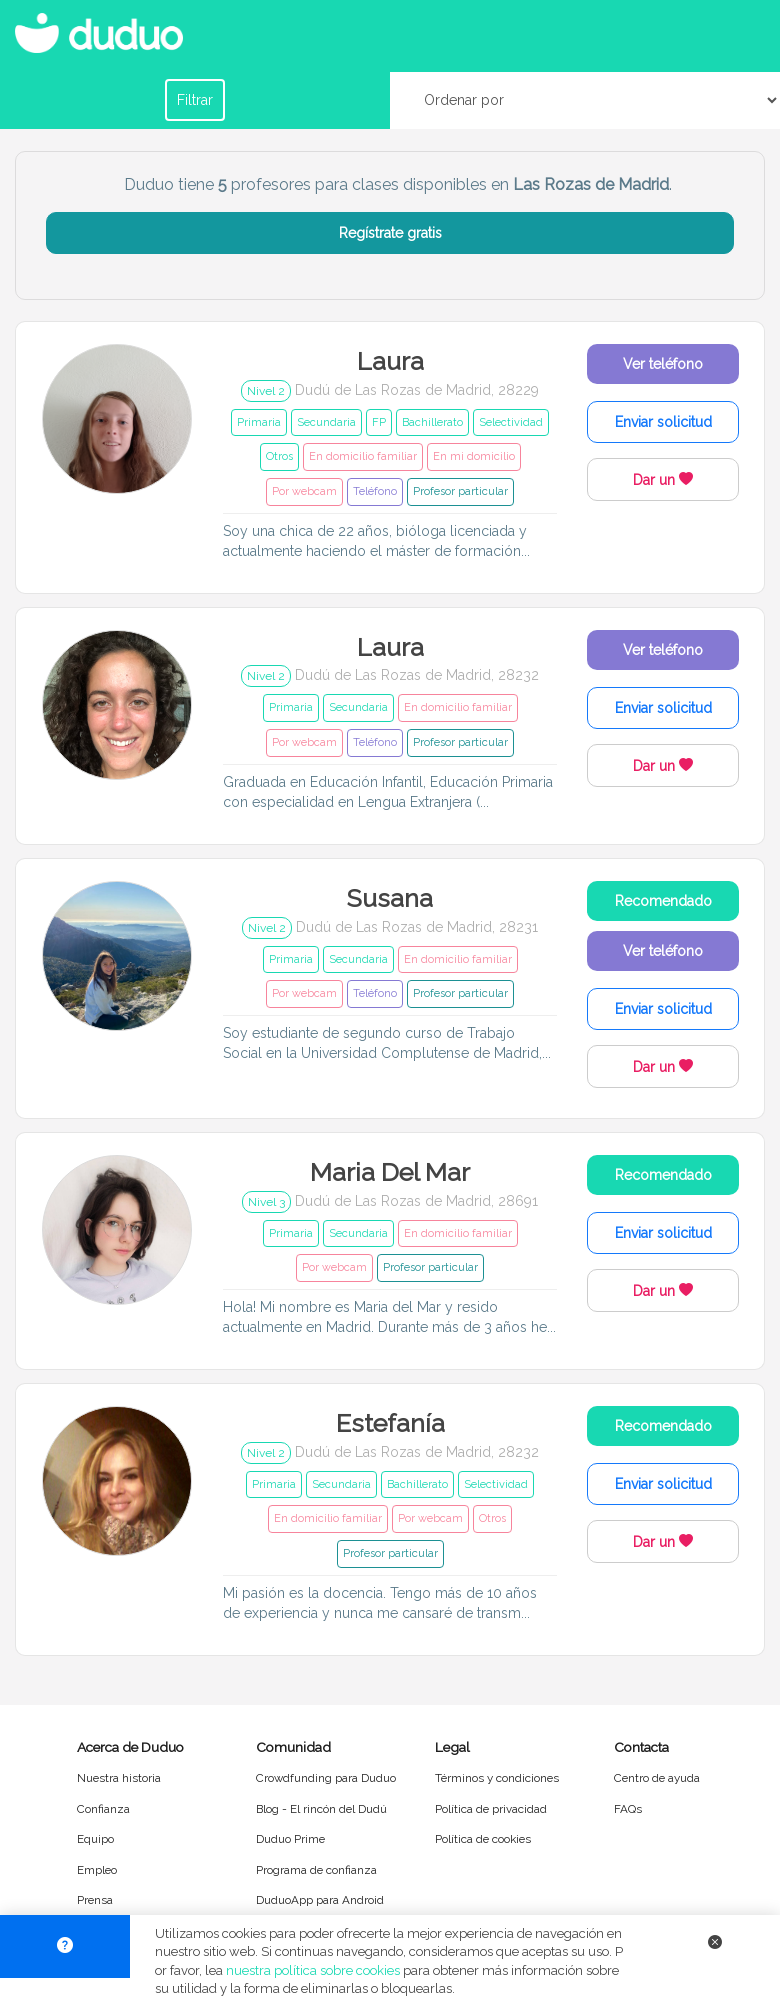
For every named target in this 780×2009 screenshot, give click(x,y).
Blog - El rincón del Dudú (321, 1809)
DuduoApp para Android (320, 1900)
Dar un (663, 480)
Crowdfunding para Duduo (326, 1778)
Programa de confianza (316, 1870)
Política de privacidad (491, 1809)
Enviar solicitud (663, 422)
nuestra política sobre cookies (313, 1970)
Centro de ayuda (657, 1778)
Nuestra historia (119, 1778)
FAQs (628, 1809)
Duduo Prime (290, 1839)
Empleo (97, 1870)
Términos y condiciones (497, 1778)
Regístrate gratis (390, 233)
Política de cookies (483, 1839)
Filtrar (195, 100)
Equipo (95, 1839)
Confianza (103, 1809)
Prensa (95, 1900)
